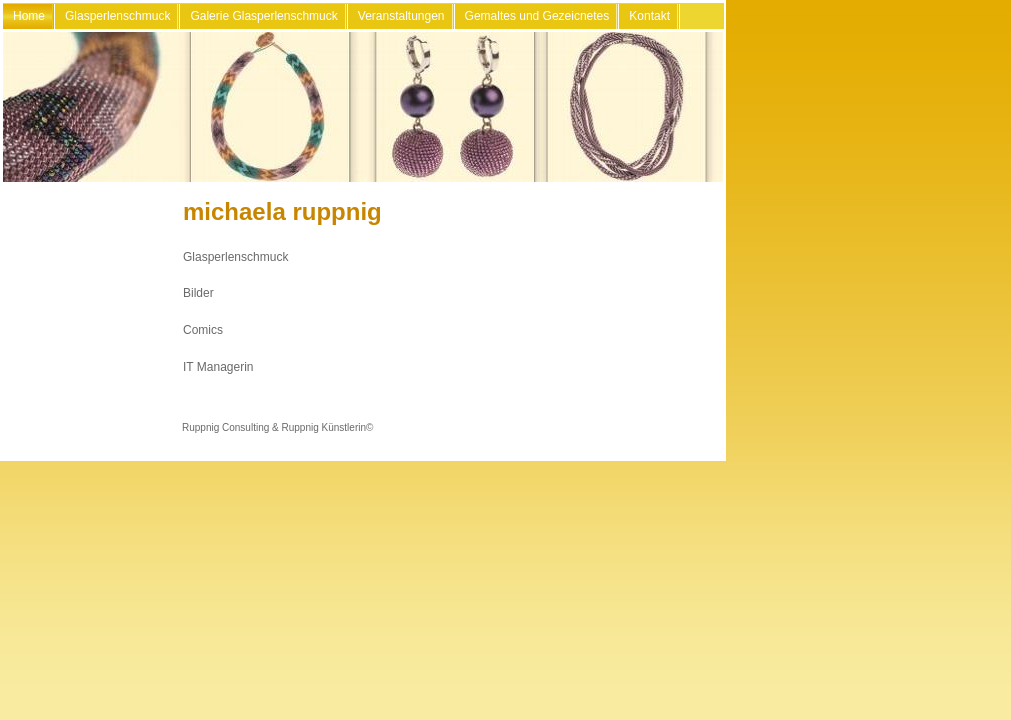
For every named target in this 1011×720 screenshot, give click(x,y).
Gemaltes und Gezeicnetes (537, 16)
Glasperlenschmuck (117, 16)
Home (29, 16)
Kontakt (649, 16)
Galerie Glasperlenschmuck (263, 16)
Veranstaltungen (401, 16)
